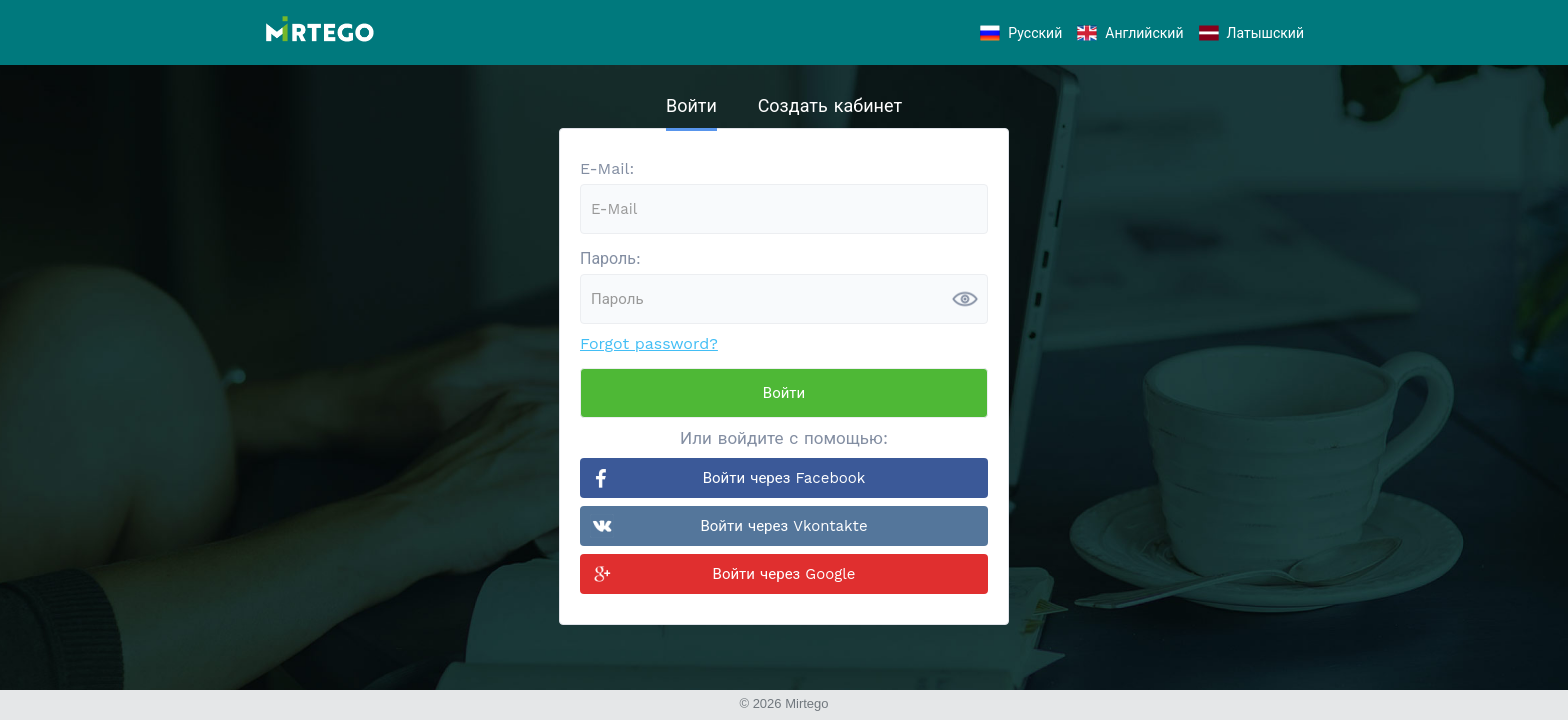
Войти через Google (784, 574)
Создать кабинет (830, 105)
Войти (691, 105)
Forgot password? (649, 343)
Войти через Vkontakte (783, 526)
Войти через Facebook (784, 478)
